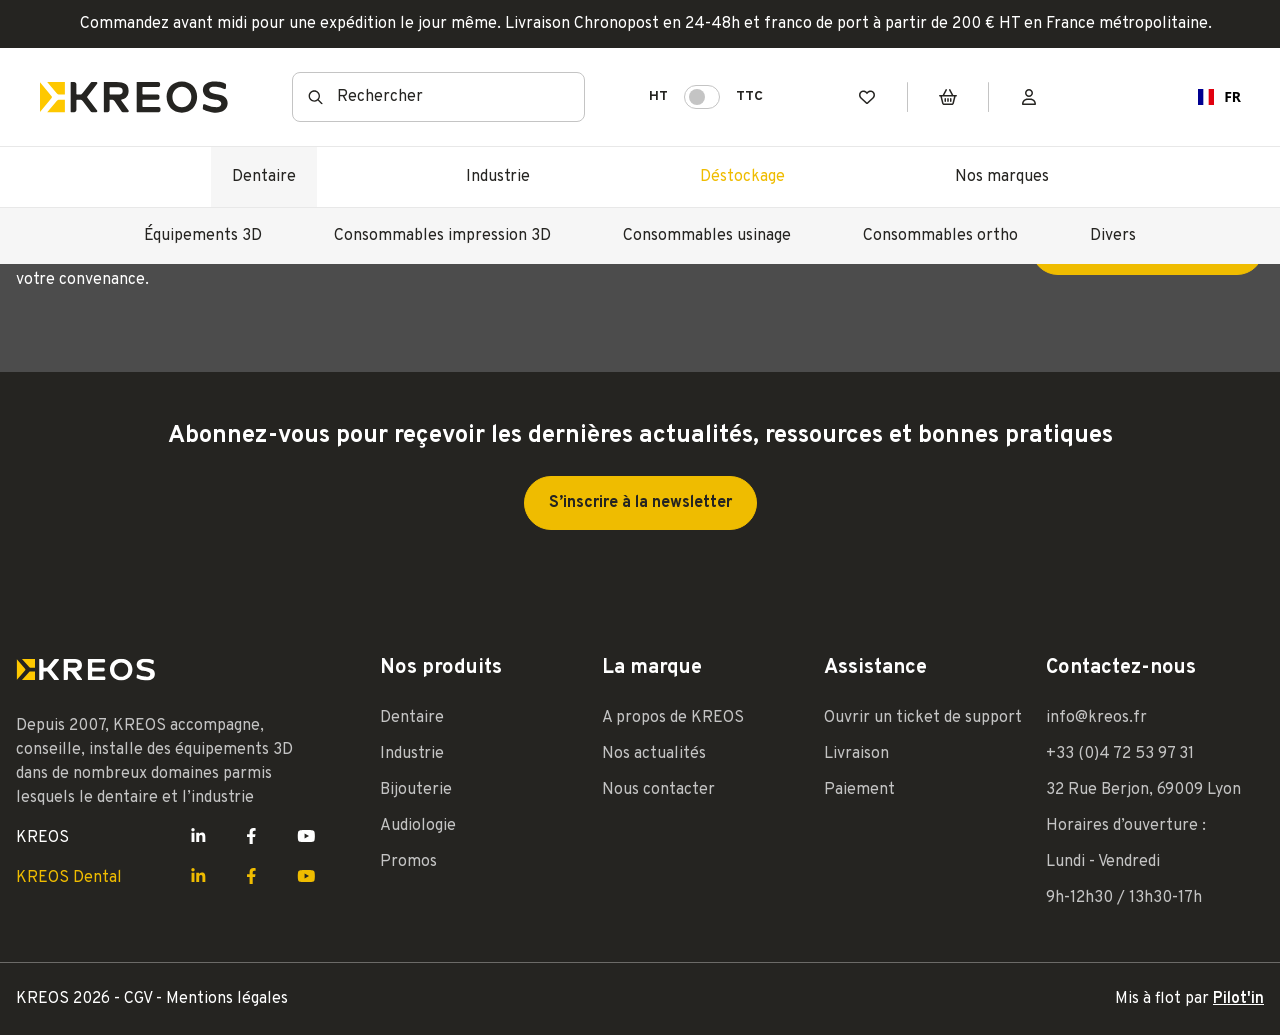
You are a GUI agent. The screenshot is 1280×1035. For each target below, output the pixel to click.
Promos (408, 862)
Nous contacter (658, 790)
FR (1211, 96)
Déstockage (742, 177)
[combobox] (1211, 97)
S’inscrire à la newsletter (640, 503)
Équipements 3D (203, 236)
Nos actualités (654, 754)
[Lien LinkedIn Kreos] (198, 838)
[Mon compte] (1029, 97)
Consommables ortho (940, 236)
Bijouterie (416, 790)
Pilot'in (1238, 999)
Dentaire (264, 177)
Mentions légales (227, 999)
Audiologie (418, 826)
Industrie (498, 177)
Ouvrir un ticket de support (923, 718)
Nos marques (1002, 177)
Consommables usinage (707, 236)
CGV (140, 999)
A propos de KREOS (673, 718)
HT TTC (706, 97)
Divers (1113, 236)
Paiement (859, 790)
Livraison (856, 754)
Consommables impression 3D (442, 236)
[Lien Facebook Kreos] (251, 838)
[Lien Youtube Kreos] (306, 838)
